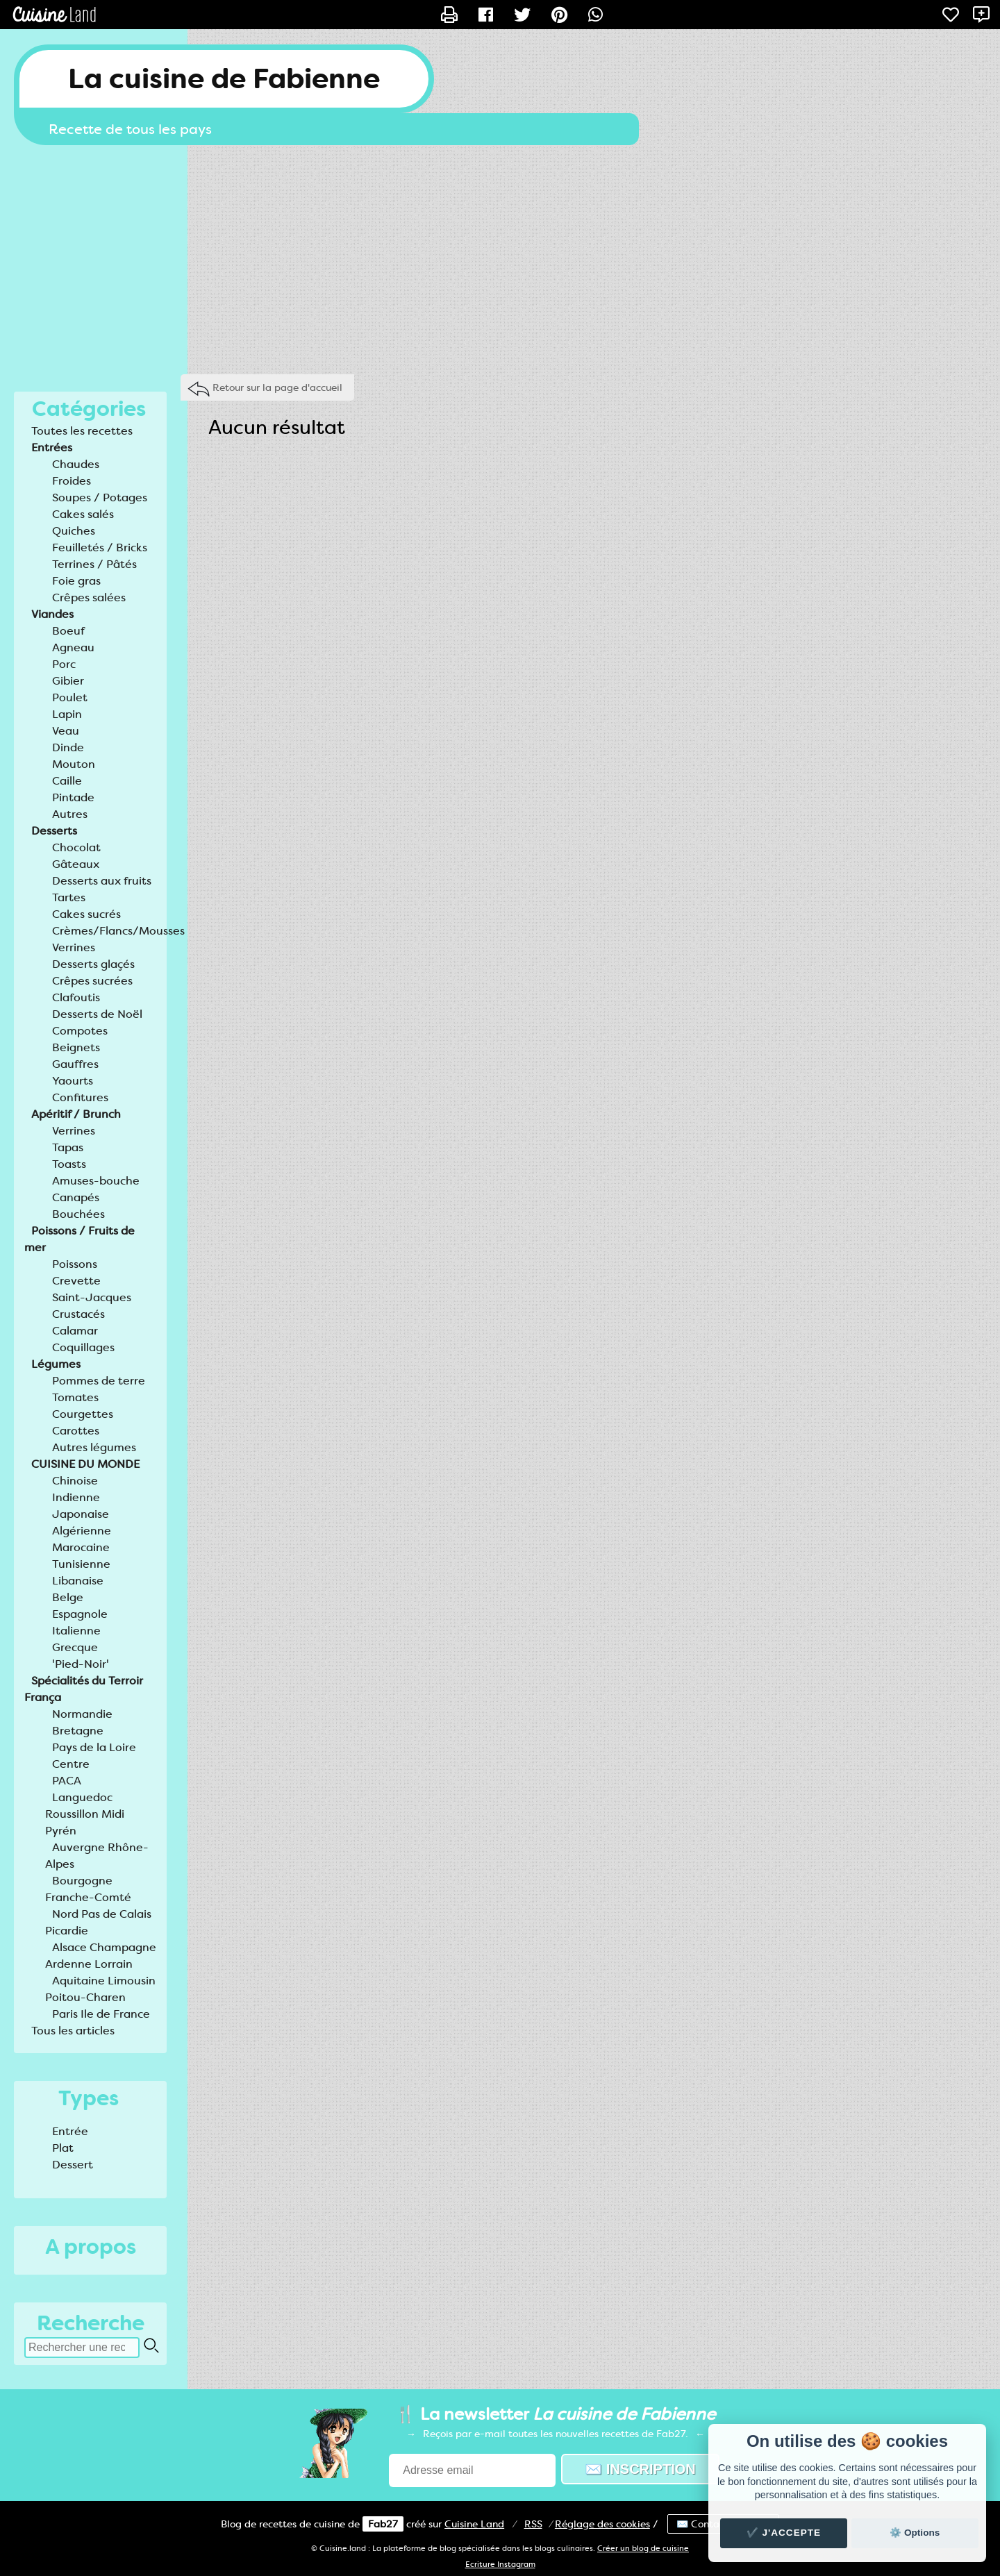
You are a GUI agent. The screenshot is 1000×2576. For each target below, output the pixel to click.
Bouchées (78, 1214)
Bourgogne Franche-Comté (88, 1889)
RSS (533, 2524)
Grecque (75, 1647)
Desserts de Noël (97, 1014)
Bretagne (77, 1730)
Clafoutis (76, 997)
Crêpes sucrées (92, 980)
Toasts (69, 1164)
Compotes (80, 1030)
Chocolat (76, 847)
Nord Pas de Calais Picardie (98, 1922)
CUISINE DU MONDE (85, 1464)
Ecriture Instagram (500, 2564)
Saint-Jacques (91, 1297)
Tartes (68, 897)
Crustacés (78, 1314)
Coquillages (83, 1347)
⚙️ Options (915, 2532)
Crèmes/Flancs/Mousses (118, 930)
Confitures (80, 1097)
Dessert (72, 2164)
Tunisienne (81, 1564)
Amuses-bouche (96, 1180)
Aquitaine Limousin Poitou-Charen (100, 1989)
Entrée (70, 2131)
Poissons (74, 1264)
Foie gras (76, 581)
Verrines (73, 947)
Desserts (54, 830)
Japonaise (80, 1514)
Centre (71, 1764)
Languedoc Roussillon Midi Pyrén (84, 1814)
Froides (71, 481)
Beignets (76, 1047)
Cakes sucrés (86, 914)
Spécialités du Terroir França (83, 1689)
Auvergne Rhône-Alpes (97, 1855)
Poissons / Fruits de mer (79, 1239)
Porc (64, 664)
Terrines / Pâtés (94, 564)
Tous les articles (73, 2030)
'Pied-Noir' (80, 1664)
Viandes (52, 614)
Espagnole (80, 1614)
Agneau (73, 647)
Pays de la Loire (94, 1747)
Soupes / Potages (99, 497)
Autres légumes (94, 1447)
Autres (70, 814)
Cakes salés (83, 514)
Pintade (73, 797)
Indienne (76, 1497)
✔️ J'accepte (784, 2532)
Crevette (76, 1280)
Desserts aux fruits (101, 880)
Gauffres (75, 1064)
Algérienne (81, 1530)
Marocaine (81, 1547)
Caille (67, 780)
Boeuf (68, 631)
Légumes (56, 1364)
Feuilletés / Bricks (99, 547)
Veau (65, 731)
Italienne (76, 1630)
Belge (67, 1597)
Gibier (68, 681)
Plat (63, 2148)
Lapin (67, 714)
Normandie (82, 1714)
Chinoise (75, 1480)
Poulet (70, 697)
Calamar (75, 1330)
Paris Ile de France (101, 2014)
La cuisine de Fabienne (224, 78)
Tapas (67, 1147)
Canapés (75, 1197)
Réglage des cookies (602, 2524)
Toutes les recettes (82, 431)
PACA (66, 1780)
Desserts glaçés (93, 964)
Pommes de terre (98, 1380)
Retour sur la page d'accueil (277, 387)
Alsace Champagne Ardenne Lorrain (100, 1955)
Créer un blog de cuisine (643, 2548)
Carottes (75, 1430)
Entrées (51, 447)
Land (474, 2524)
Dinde (68, 747)
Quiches (73, 531)
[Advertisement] (500, 256)
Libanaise (77, 1580)
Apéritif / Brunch (76, 1114)
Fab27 (383, 2524)
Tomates (75, 1397)
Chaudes (75, 464)
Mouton (73, 764)
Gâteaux (75, 864)
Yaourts (72, 1080)
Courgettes (82, 1414)
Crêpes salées (89, 597)
